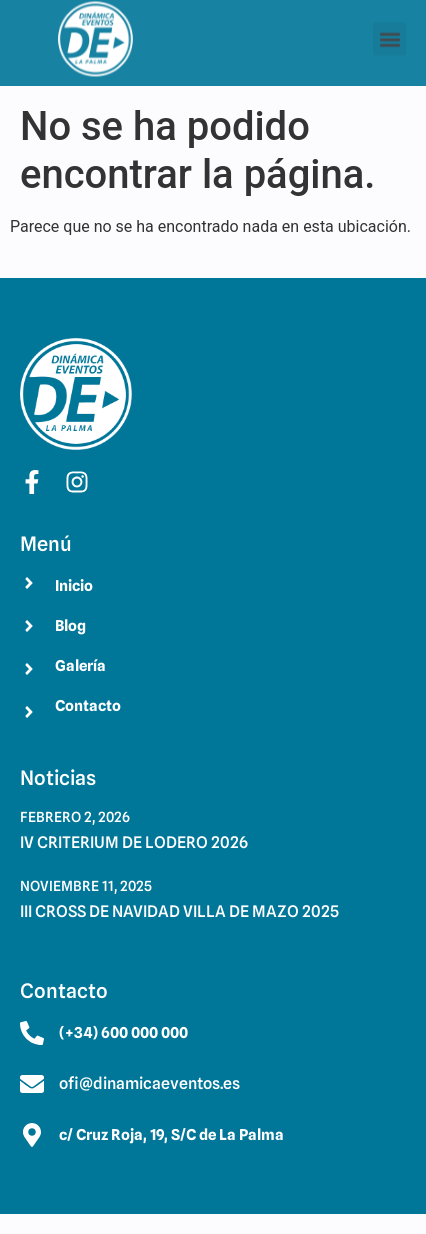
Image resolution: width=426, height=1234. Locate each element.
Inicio (74, 586)
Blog (70, 626)
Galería (80, 666)
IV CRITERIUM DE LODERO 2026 (134, 842)
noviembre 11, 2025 (86, 886)
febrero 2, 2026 (75, 817)
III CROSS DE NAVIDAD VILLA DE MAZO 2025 (179, 911)
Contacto (88, 706)
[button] (389, 35)
